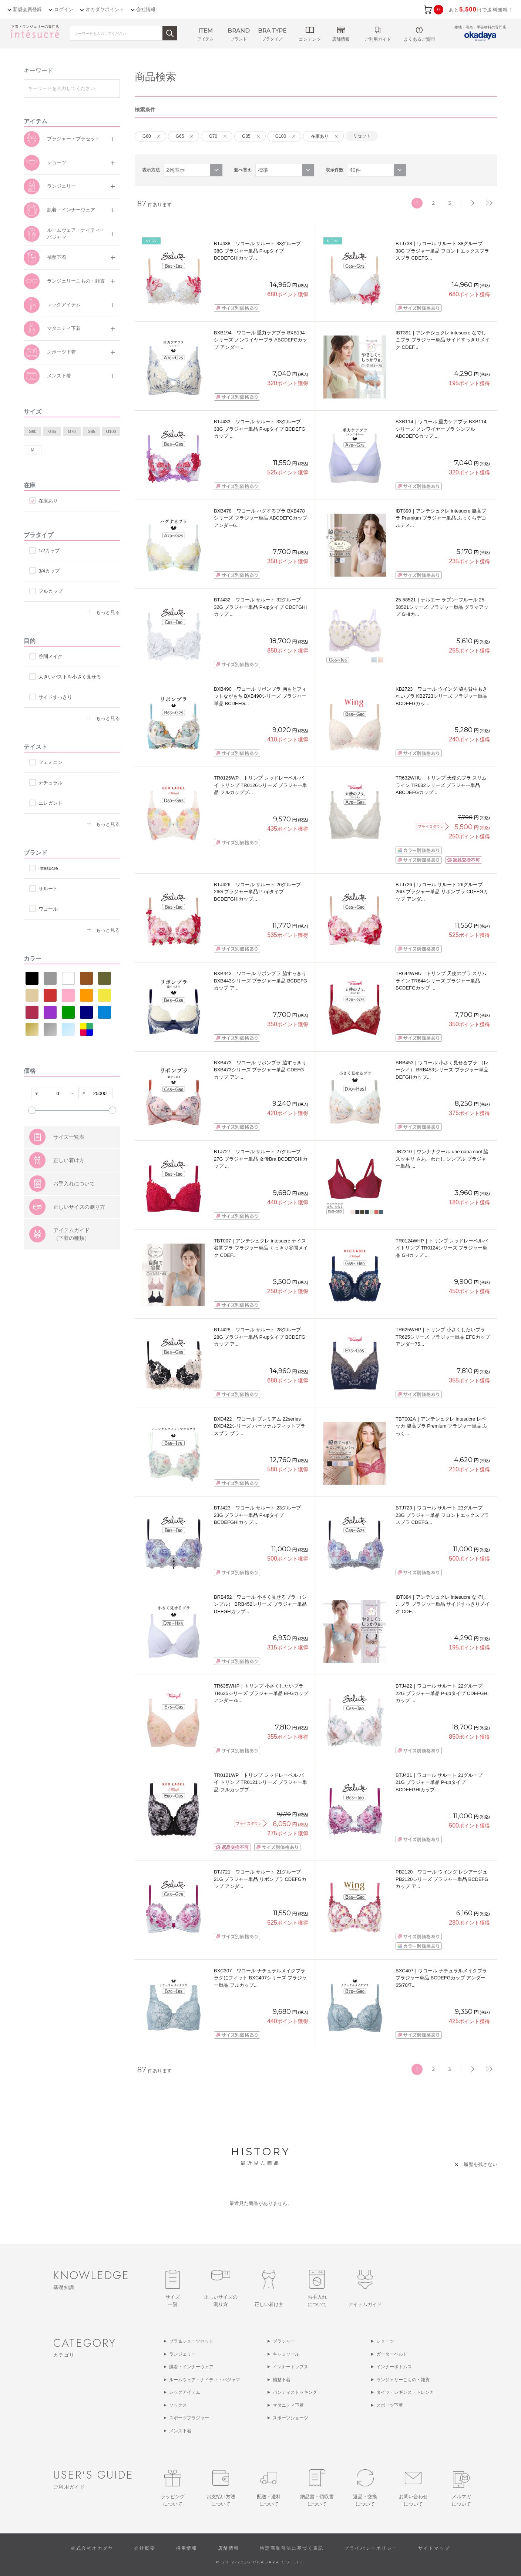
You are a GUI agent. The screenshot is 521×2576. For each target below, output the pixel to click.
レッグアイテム (64, 304)
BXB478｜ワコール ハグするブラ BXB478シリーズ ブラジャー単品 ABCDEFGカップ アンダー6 (260, 518)
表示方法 (151, 170)
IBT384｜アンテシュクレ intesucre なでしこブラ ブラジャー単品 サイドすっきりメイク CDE (443, 1604)
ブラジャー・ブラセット (73, 138)
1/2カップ (49, 550)
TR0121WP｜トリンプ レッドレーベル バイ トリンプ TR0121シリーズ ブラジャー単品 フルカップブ (260, 1782)
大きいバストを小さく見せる (69, 677)
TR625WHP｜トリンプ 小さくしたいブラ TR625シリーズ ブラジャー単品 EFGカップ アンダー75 (443, 1337)
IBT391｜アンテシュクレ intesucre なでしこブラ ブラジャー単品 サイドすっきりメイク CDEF (443, 340)
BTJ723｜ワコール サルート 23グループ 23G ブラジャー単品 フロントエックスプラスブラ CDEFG (442, 1515)
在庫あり (48, 501)
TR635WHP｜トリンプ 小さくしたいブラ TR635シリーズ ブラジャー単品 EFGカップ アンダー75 (261, 1693)
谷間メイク (50, 656)
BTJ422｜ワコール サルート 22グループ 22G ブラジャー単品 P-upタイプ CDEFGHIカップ (442, 1693)
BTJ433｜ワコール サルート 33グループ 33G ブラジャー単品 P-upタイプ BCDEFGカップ (259, 429)
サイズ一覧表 (68, 1174)
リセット (362, 136)
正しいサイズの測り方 (79, 1244)
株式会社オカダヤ (92, 2548)
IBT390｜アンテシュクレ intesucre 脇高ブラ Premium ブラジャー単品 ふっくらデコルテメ (441, 518)
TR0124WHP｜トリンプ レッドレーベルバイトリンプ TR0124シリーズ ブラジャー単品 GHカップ (442, 1248)
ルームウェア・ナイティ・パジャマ (76, 233)
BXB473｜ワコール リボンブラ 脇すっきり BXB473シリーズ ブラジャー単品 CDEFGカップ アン (260, 1070)
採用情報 (187, 2548)
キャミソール (286, 2354)
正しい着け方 (68, 1197)
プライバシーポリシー (370, 2548)
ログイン (63, 9)
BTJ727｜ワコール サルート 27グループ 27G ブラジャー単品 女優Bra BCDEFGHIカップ (260, 1159)
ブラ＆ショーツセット (191, 2341)
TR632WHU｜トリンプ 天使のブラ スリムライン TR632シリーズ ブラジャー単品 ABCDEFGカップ (441, 785)
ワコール (48, 909)
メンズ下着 (59, 375)
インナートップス (290, 2366)
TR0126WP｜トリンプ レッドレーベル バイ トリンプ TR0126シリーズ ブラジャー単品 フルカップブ (260, 785)
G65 (52, 431)
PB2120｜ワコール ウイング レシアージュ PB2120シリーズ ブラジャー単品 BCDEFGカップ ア (442, 1879)
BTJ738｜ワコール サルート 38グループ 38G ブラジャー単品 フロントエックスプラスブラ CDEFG (442, 251)
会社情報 (145, 9)
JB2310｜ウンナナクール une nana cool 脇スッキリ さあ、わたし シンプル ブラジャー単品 (442, 1159)
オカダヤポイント (104, 9)
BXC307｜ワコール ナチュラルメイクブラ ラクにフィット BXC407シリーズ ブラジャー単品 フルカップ (260, 1978)
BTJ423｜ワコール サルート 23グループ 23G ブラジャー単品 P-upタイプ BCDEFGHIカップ (257, 1515)
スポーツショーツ (290, 2417)
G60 (33, 431)
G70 (72, 431)
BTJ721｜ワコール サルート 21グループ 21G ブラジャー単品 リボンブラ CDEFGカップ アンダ (260, 1879)
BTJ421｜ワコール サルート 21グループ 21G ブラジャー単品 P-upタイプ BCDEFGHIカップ (439, 1782)
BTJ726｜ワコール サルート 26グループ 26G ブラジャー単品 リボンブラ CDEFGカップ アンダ (442, 892)
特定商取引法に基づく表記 (292, 2548)
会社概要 (144, 2548)
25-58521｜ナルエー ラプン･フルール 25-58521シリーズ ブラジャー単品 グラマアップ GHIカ (442, 607)
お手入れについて (74, 1221)
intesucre (48, 868)
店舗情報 (228, 2548)
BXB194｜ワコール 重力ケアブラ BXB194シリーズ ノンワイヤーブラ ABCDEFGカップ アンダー (260, 340)
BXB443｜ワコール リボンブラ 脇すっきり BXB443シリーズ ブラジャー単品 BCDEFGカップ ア (260, 981)
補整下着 (56, 257)
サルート (48, 888)
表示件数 (334, 170)
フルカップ (50, 591)
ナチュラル (50, 782)
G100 (111, 431)
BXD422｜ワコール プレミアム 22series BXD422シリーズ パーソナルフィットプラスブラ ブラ (259, 1426)
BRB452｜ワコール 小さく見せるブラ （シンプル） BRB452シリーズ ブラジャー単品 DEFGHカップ (260, 1604)
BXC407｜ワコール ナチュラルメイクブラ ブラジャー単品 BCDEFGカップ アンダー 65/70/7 (441, 1978)
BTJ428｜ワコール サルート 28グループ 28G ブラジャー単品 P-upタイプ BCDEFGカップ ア (259, 1337)
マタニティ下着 (64, 328)
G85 (91, 431)
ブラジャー (284, 2341)
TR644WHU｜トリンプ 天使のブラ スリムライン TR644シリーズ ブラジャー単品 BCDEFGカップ (441, 981)
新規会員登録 (27, 9)
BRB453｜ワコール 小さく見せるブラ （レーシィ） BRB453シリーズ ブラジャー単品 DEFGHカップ (442, 1070)
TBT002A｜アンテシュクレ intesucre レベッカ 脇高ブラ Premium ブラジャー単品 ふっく (441, 1426)
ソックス (178, 2405)
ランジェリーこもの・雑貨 (76, 281)
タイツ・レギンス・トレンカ (405, 2392)
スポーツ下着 (61, 352)
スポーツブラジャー (189, 2417)
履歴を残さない (480, 2164)
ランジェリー (61, 186)
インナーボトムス (394, 2366)
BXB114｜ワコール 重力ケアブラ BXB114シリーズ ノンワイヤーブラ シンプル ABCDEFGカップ (441, 429)
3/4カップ (49, 571)
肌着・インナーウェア (71, 210)
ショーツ (56, 162)
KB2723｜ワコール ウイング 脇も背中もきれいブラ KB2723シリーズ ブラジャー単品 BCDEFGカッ (442, 696)
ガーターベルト (391, 2354)
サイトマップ (434, 2548)
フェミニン (50, 762)
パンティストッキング (295, 2392)
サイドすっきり (55, 697)
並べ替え (243, 170)
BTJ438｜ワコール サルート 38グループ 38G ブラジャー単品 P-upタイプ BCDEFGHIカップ (257, 251)
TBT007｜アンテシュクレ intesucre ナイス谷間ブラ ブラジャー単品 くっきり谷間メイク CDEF (261, 1248)
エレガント (50, 803)
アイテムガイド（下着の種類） (71, 1271)
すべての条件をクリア (42, 1131)
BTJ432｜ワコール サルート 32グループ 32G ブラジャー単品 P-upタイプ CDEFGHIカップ (260, 607)
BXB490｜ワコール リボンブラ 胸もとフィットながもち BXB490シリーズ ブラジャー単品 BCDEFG (260, 696)
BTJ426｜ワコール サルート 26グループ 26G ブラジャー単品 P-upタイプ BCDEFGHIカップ (257, 892)
